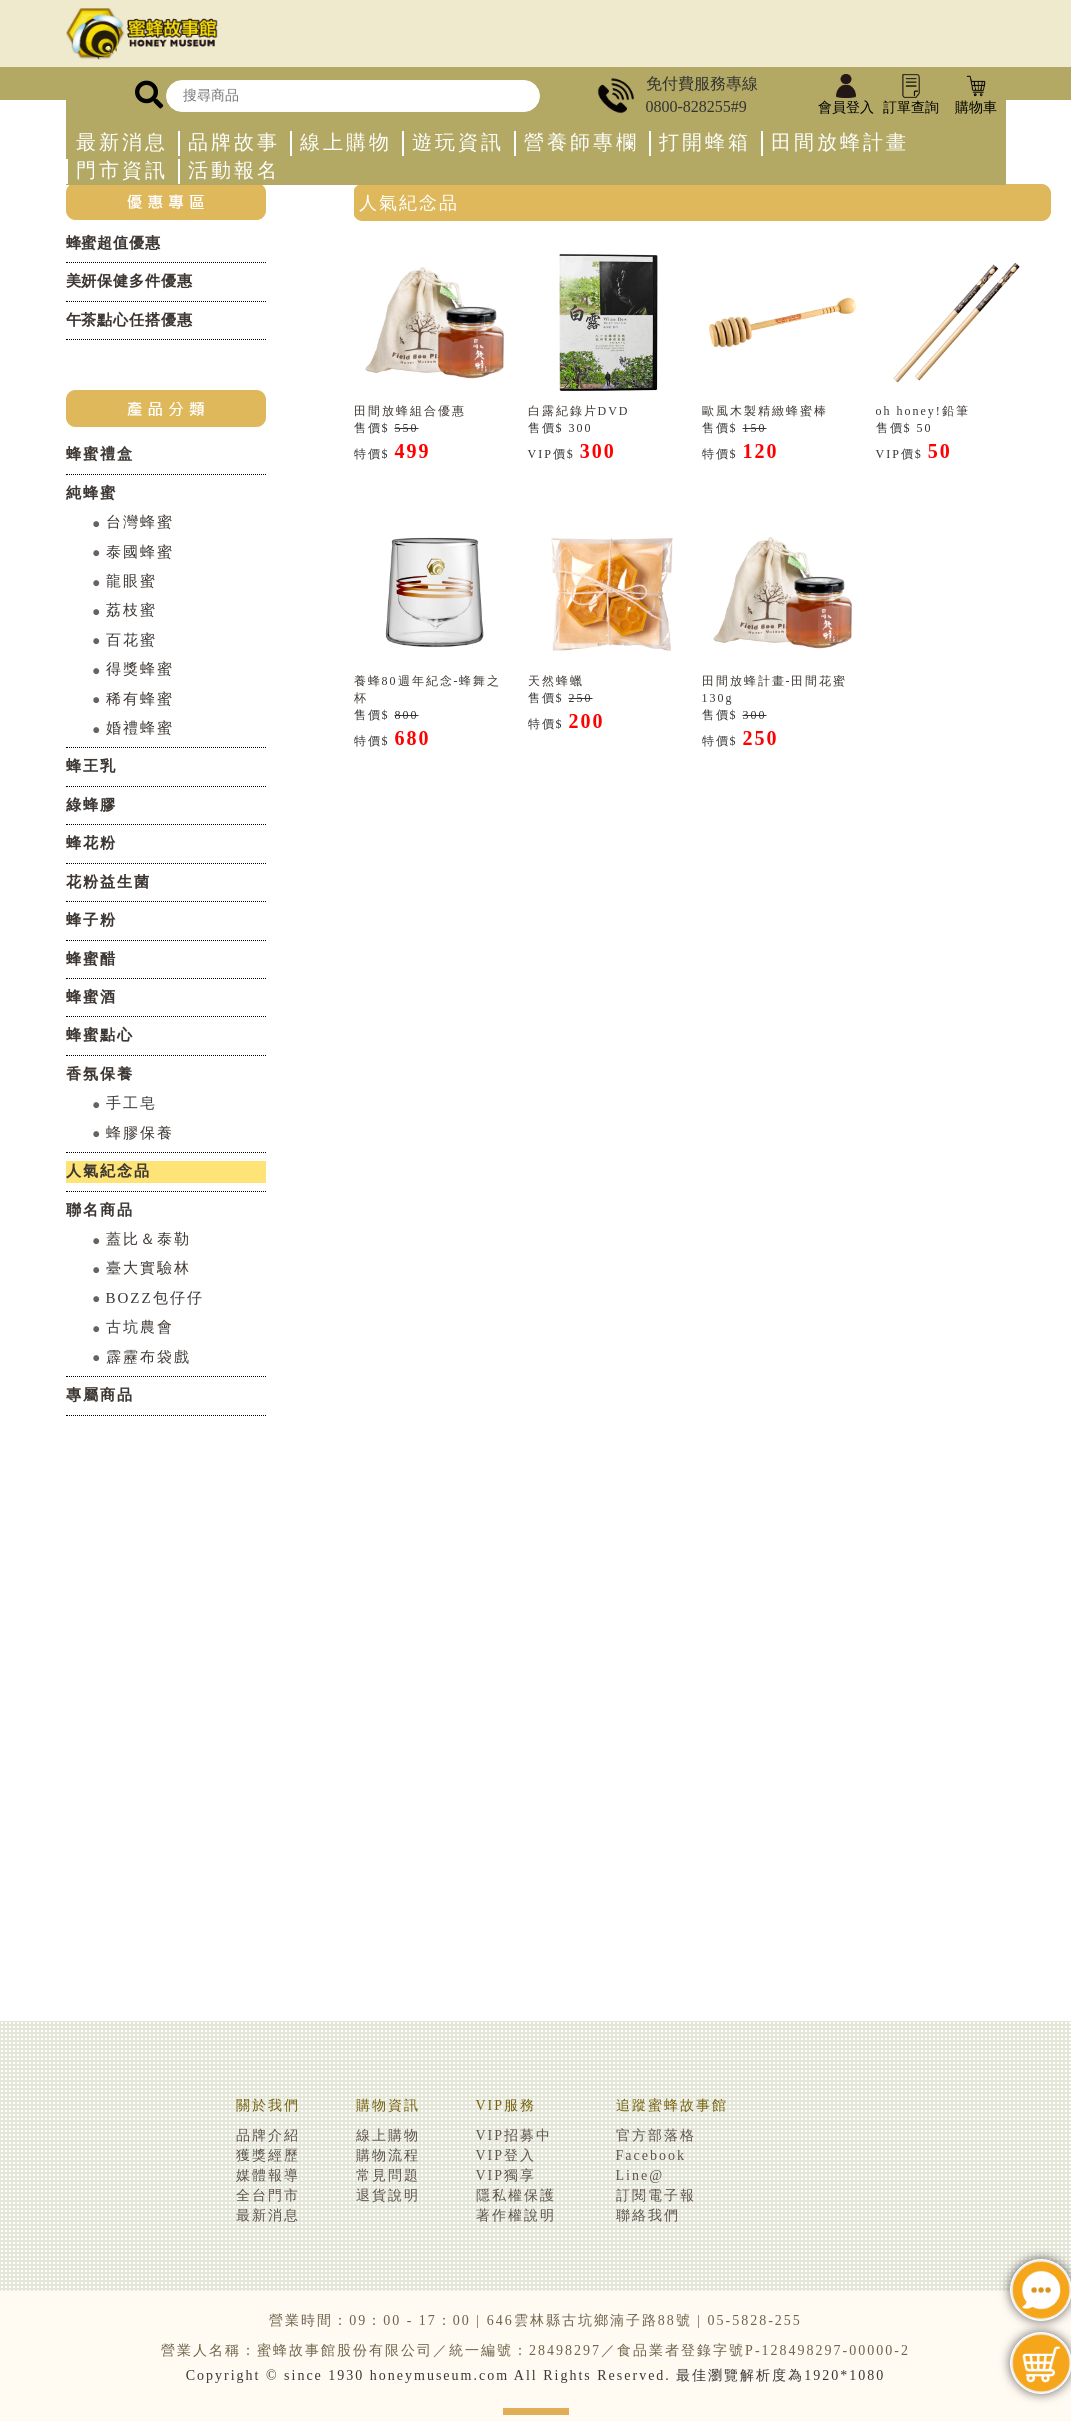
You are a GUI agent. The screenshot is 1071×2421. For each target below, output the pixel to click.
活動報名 (234, 170)
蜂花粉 (91, 843)
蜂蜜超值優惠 (113, 243)
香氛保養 (100, 1074)
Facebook (651, 2155)
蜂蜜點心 (100, 1035)
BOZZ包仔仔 (155, 1298)
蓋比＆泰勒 (148, 1239)
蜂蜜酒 (91, 997)
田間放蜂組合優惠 (410, 411)
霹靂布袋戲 (148, 1357)
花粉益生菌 (108, 882)
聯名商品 (100, 1210)
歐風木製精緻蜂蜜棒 (765, 411)
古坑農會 (140, 1327)
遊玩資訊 (458, 142)
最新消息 (122, 142)
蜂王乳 (91, 766)
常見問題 (388, 2175)
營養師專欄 (581, 142)
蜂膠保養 (140, 1133)
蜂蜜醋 (91, 959)
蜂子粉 (91, 920)
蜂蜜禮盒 (100, 454)
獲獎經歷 (268, 2155)
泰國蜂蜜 (140, 552)
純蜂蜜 (91, 493)
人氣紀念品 (108, 1171)
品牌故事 (234, 142)
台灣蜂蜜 (140, 522)
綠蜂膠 (91, 805)
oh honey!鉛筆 (923, 411)
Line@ (640, 2175)
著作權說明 (516, 2215)
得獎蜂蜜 (140, 669)
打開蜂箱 (705, 142)
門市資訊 (122, 170)
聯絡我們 (648, 2215)
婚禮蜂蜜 (140, 728)
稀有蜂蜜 (140, 699)
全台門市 (268, 2195)
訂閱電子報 (656, 2195)
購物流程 (388, 2155)
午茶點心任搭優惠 (129, 320)
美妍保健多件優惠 (129, 281)
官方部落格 (656, 2135)
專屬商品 (100, 1395)
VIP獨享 (506, 2175)
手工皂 (131, 1103)
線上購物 (346, 142)
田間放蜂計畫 (840, 142)
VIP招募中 (514, 2135)
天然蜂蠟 (556, 681)
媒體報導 (268, 2175)
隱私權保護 (516, 2195)
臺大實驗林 (148, 1268)
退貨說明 (388, 2195)
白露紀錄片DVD (579, 411)
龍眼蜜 (131, 581)
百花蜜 (131, 640)
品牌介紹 (268, 2135)
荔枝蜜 (131, 610)
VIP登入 (506, 2155)
